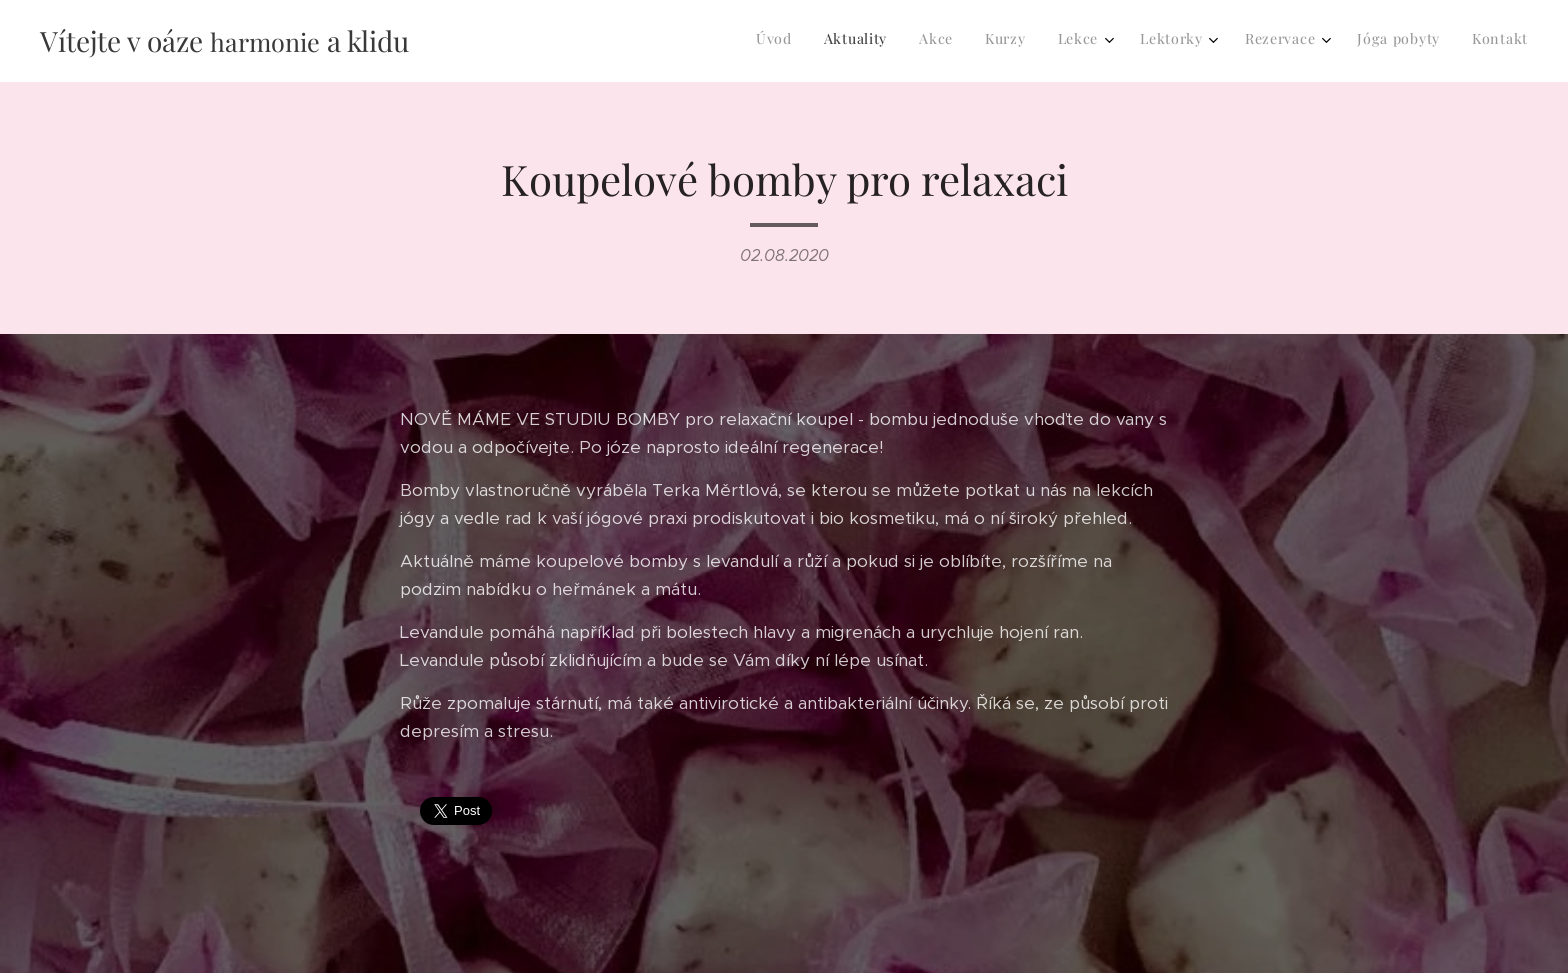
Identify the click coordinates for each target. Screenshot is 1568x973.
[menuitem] (1247, 41)
